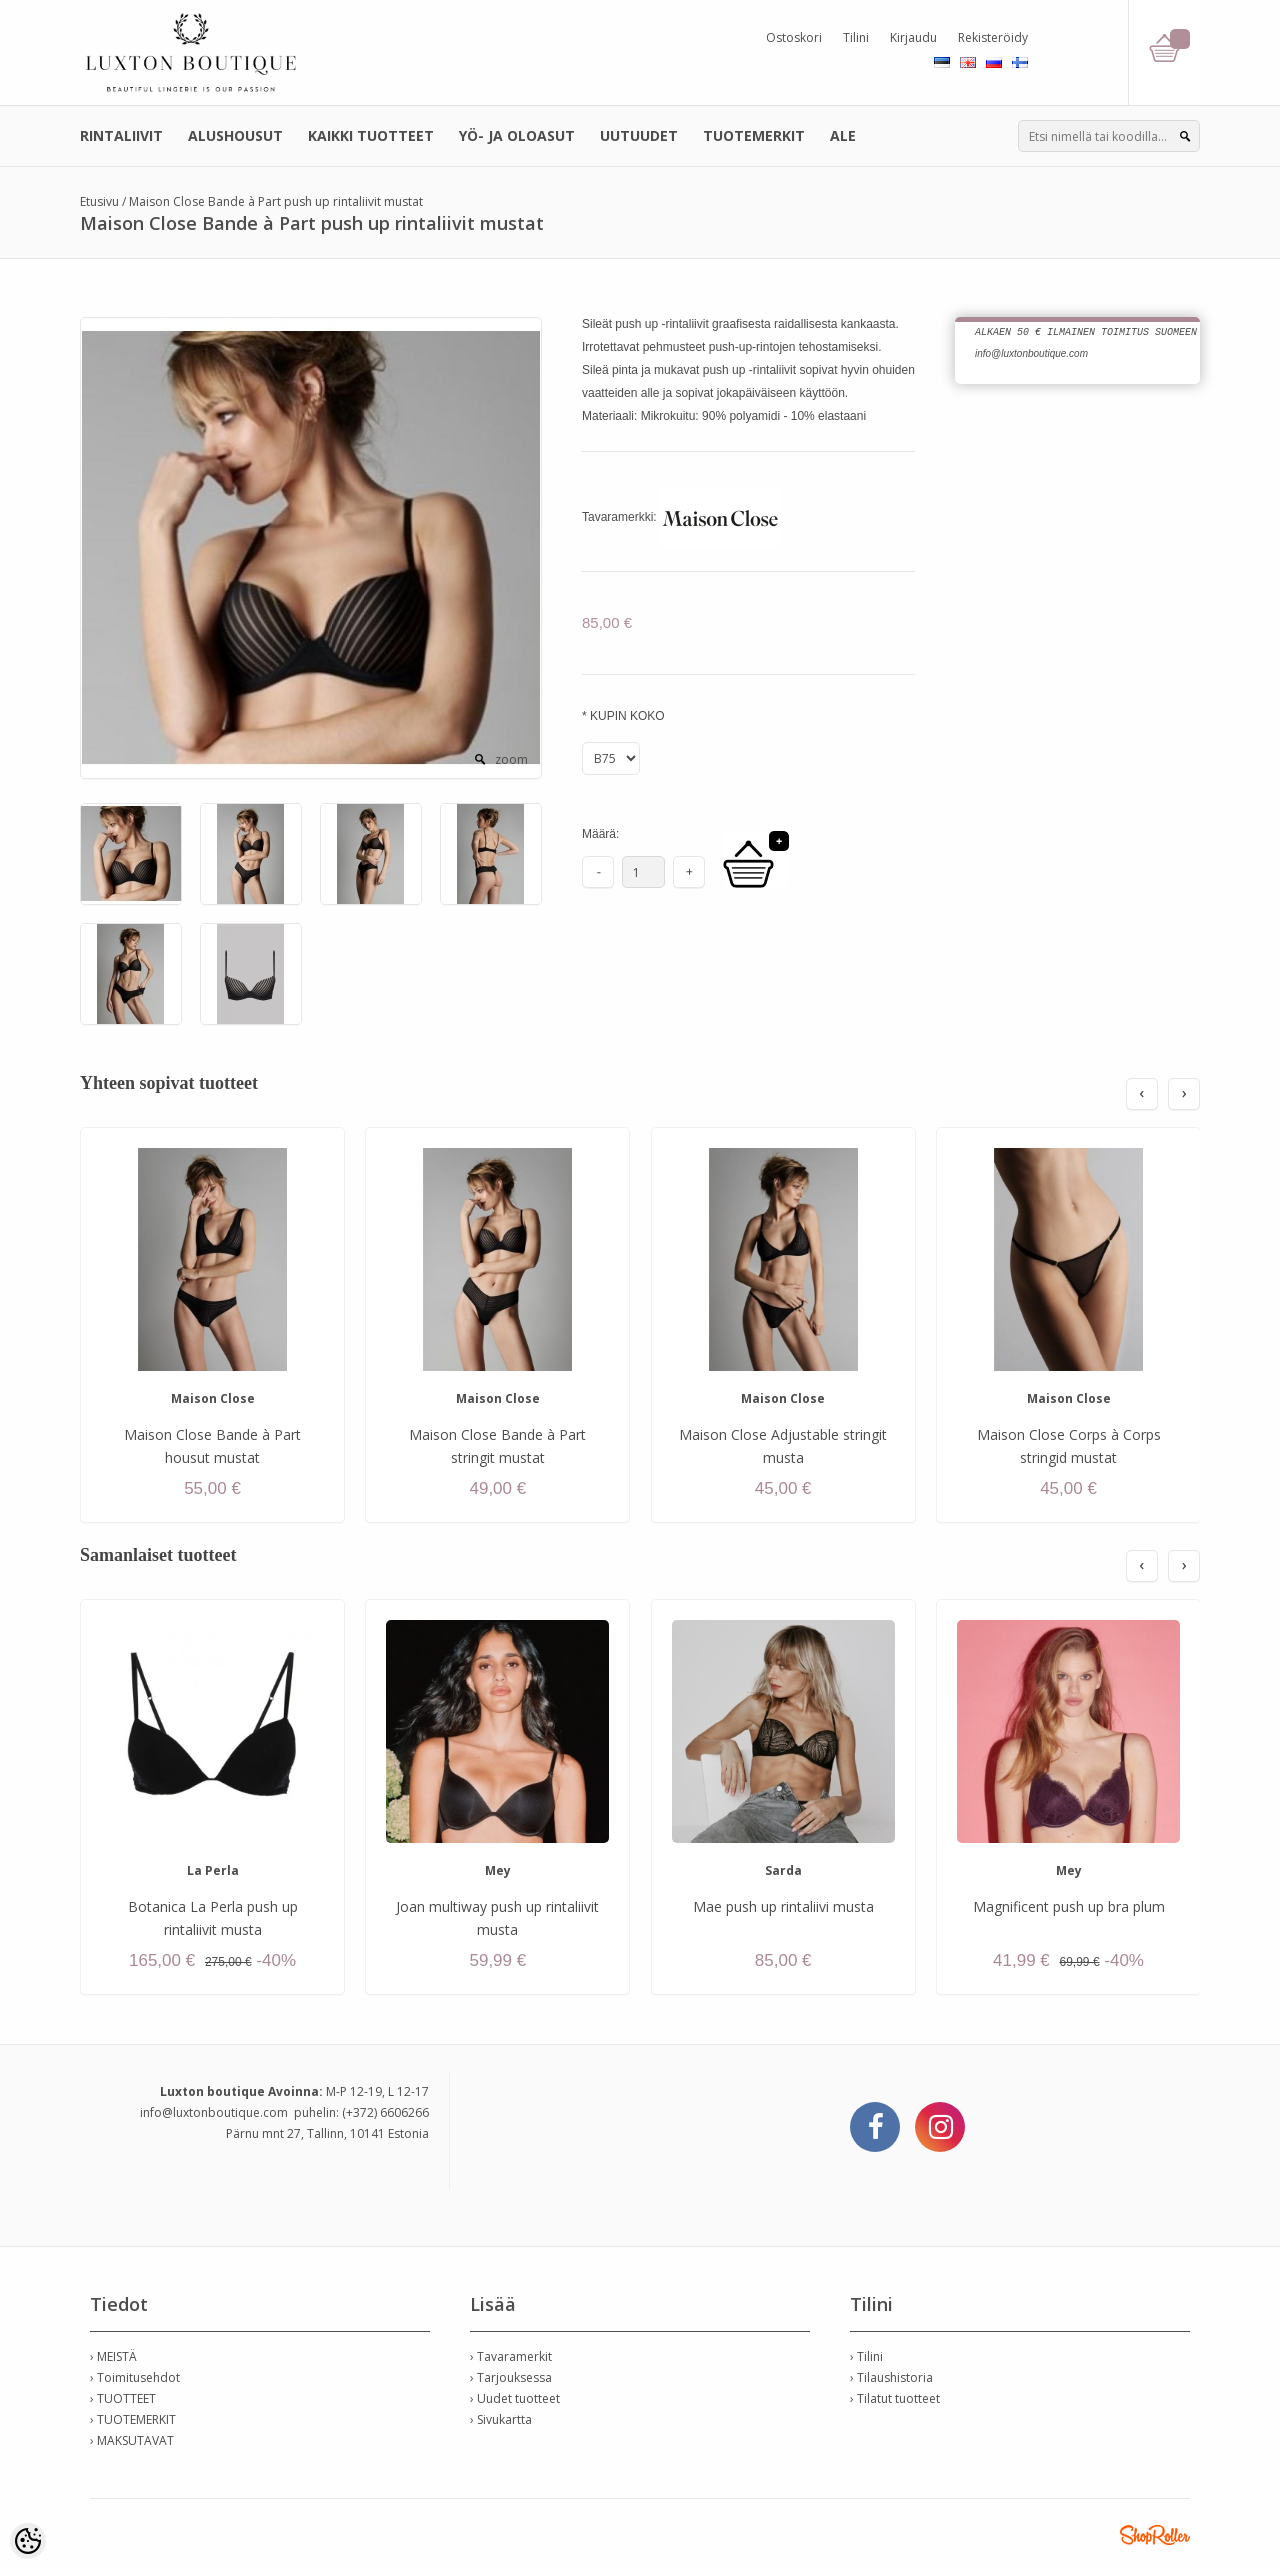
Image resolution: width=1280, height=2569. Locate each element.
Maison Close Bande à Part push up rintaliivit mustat (276, 201)
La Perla (213, 1870)
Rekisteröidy (993, 37)
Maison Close (213, 1398)
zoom (511, 759)
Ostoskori (794, 37)
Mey (498, 1870)
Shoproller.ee (1155, 2535)
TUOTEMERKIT (754, 135)
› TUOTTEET (123, 2398)
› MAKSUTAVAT (132, 2440)
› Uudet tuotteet (515, 2398)
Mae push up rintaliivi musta (783, 1906)
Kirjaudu (913, 37)
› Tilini (866, 2356)
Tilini (856, 37)
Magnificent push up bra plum (1069, 1906)
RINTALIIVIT (121, 135)
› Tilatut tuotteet (895, 2398)
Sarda (783, 1870)
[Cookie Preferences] (28, 2541)
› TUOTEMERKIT (133, 2419)
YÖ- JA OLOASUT (517, 135)
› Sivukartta (501, 2419)
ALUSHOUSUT (235, 135)
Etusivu (99, 201)
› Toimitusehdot (135, 2377)
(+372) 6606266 (385, 2112)
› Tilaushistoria (891, 2377)
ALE (843, 135)
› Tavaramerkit (511, 2356)
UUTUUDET (639, 135)
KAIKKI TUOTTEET (371, 135)
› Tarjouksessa (511, 2377)
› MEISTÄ (113, 2356)
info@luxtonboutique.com (214, 2112)
